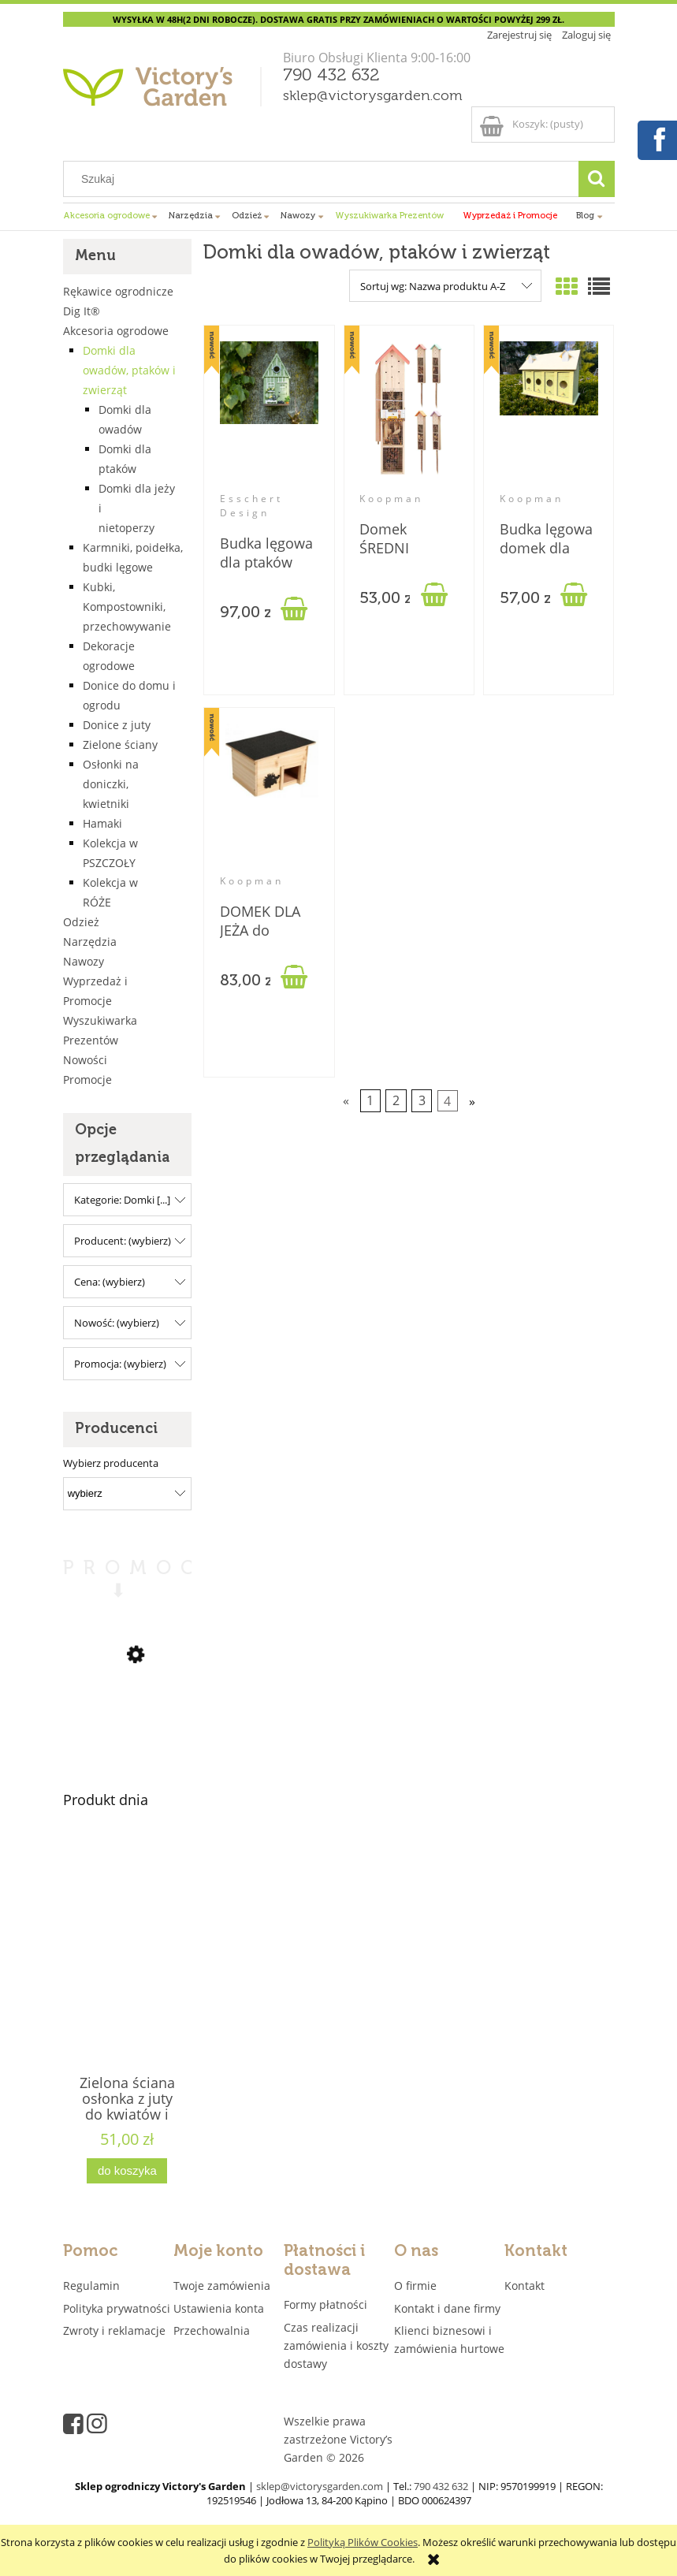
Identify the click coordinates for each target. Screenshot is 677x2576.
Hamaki (102, 823)
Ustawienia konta (218, 2308)
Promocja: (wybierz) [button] (120, 1364)
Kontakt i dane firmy (447, 2308)
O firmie (415, 2285)
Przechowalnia (211, 2330)
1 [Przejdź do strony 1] (370, 1101)
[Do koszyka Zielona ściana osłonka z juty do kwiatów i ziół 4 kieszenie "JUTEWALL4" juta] (127, 2171)
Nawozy (83, 961)
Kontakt (524, 2285)
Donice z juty (117, 724)
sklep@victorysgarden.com (373, 96)
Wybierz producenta (110, 1463)
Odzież (81, 921)
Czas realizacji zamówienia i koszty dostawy (336, 2345)
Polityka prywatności (116, 2308)
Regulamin (91, 2285)
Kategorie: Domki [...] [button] (122, 1200)
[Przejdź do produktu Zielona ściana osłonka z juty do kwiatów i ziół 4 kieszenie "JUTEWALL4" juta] (127, 1981)
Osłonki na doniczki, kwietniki (111, 784)
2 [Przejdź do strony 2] (396, 1101)
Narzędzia (90, 941)
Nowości (85, 1059)
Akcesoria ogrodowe (116, 330)
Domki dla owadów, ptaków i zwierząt (129, 370)
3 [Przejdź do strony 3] (422, 1101)
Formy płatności (325, 2304)
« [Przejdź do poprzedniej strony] (346, 1101)
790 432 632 (331, 75)
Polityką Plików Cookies (362, 2542)
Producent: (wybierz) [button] (122, 1241)
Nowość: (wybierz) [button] (116, 1323)
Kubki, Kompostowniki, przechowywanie (127, 606)
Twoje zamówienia (221, 2285)
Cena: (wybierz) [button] (109, 1282)
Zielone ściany (120, 744)
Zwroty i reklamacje (114, 2330)
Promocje (87, 1079)
